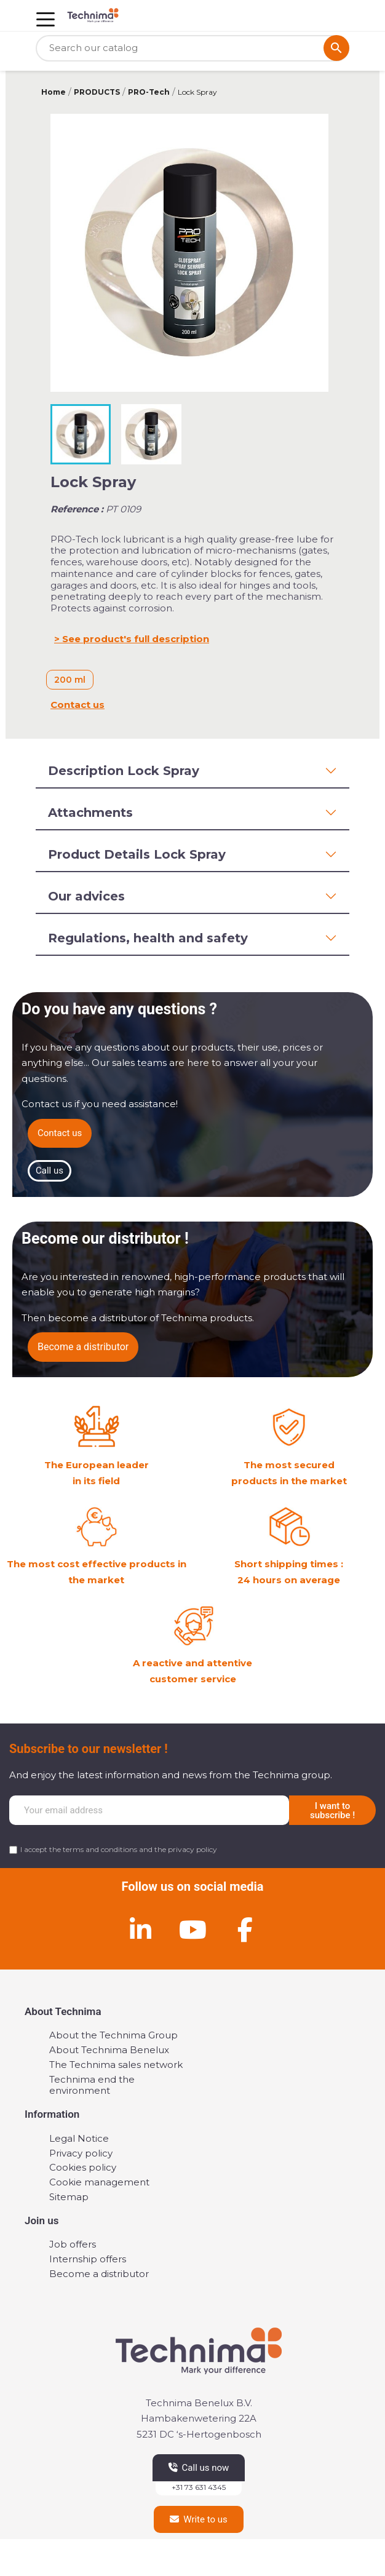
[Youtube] (192, 1929)
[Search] (192, 48)
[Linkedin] (140, 1929)
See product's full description (135, 639)
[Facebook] (244, 1929)
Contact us (77, 704)
